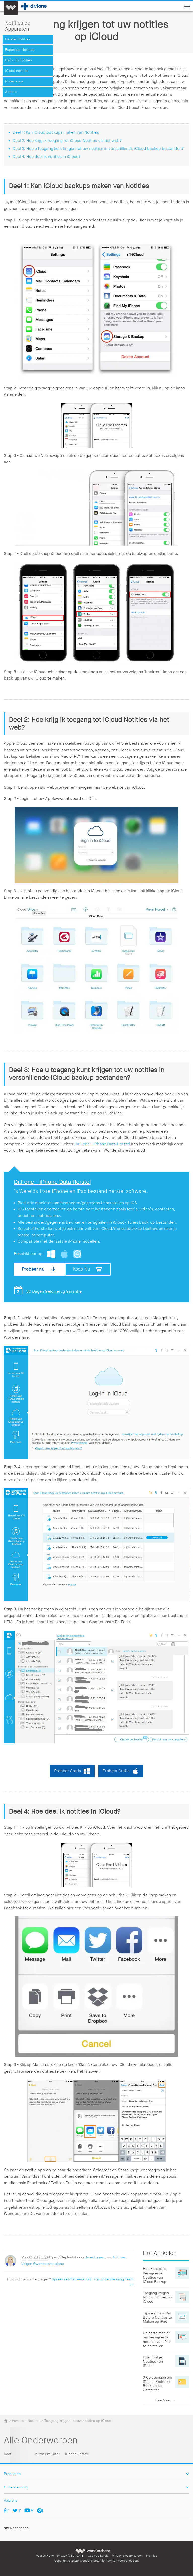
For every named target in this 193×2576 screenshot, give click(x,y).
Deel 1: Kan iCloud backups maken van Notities (56, 132)
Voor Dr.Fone (45, 2556)
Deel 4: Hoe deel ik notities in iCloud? (47, 156)
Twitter (19, 2510)
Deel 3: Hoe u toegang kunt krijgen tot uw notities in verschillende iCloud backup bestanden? (98, 148)
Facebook (7, 2510)
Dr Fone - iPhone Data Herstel (102, 1144)
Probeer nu (33, 1269)
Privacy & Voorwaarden (127, 2556)
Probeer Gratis (67, 1771)
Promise (151, 2556)
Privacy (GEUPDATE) (71, 2556)
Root (7, 2454)
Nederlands (19, 2528)
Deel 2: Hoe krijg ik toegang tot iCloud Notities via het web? (67, 140)
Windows (51, 1254)
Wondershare (93, 2551)
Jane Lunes (94, 2257)
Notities (119, 2257)
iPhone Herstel (77, 2454)
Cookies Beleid (98, 2556)
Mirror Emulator (47, 2454)
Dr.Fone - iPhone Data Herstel (52, 1182)
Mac (64, 1254)
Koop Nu (81, 1269)
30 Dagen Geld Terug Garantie (54, 1291)
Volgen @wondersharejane (42, 2264)
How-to (18, 2421)
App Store (77, 1254)
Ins (42, 2510)
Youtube (32, 2510)
